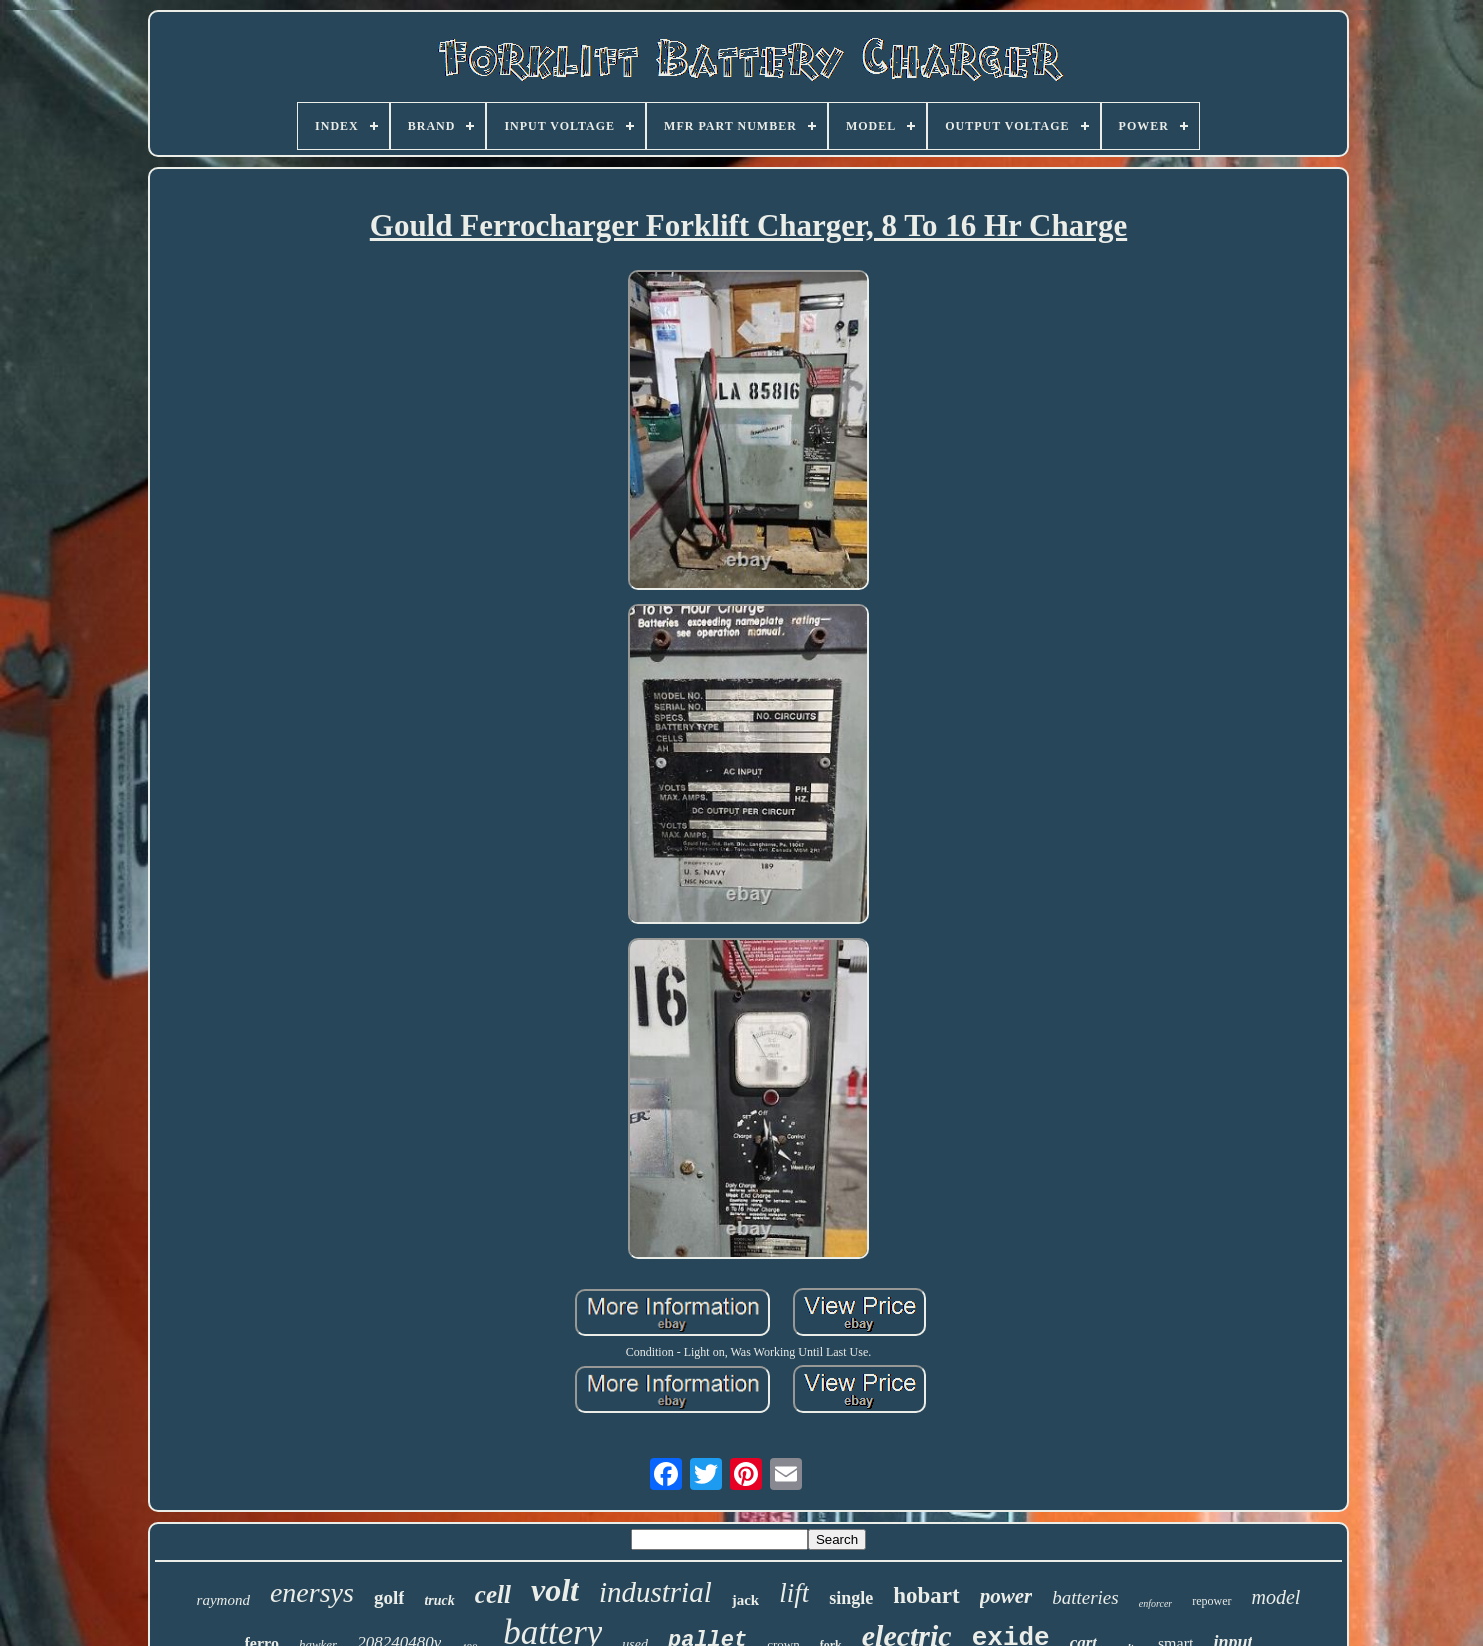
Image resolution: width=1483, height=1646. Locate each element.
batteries (1085, 1597)
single (851, 1598)
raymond (223, 1600)
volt (555, 1590)
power (1006, 1596)
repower (1211, 1601)
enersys (312, 1592)
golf (389, 1597)
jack (746, 1600)
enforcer (1156, 1603)
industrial (655, 1592)
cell (493, 1594)
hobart (926, 1595)
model (1276, 1597)
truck (439, 1600)
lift (794, 1593)
